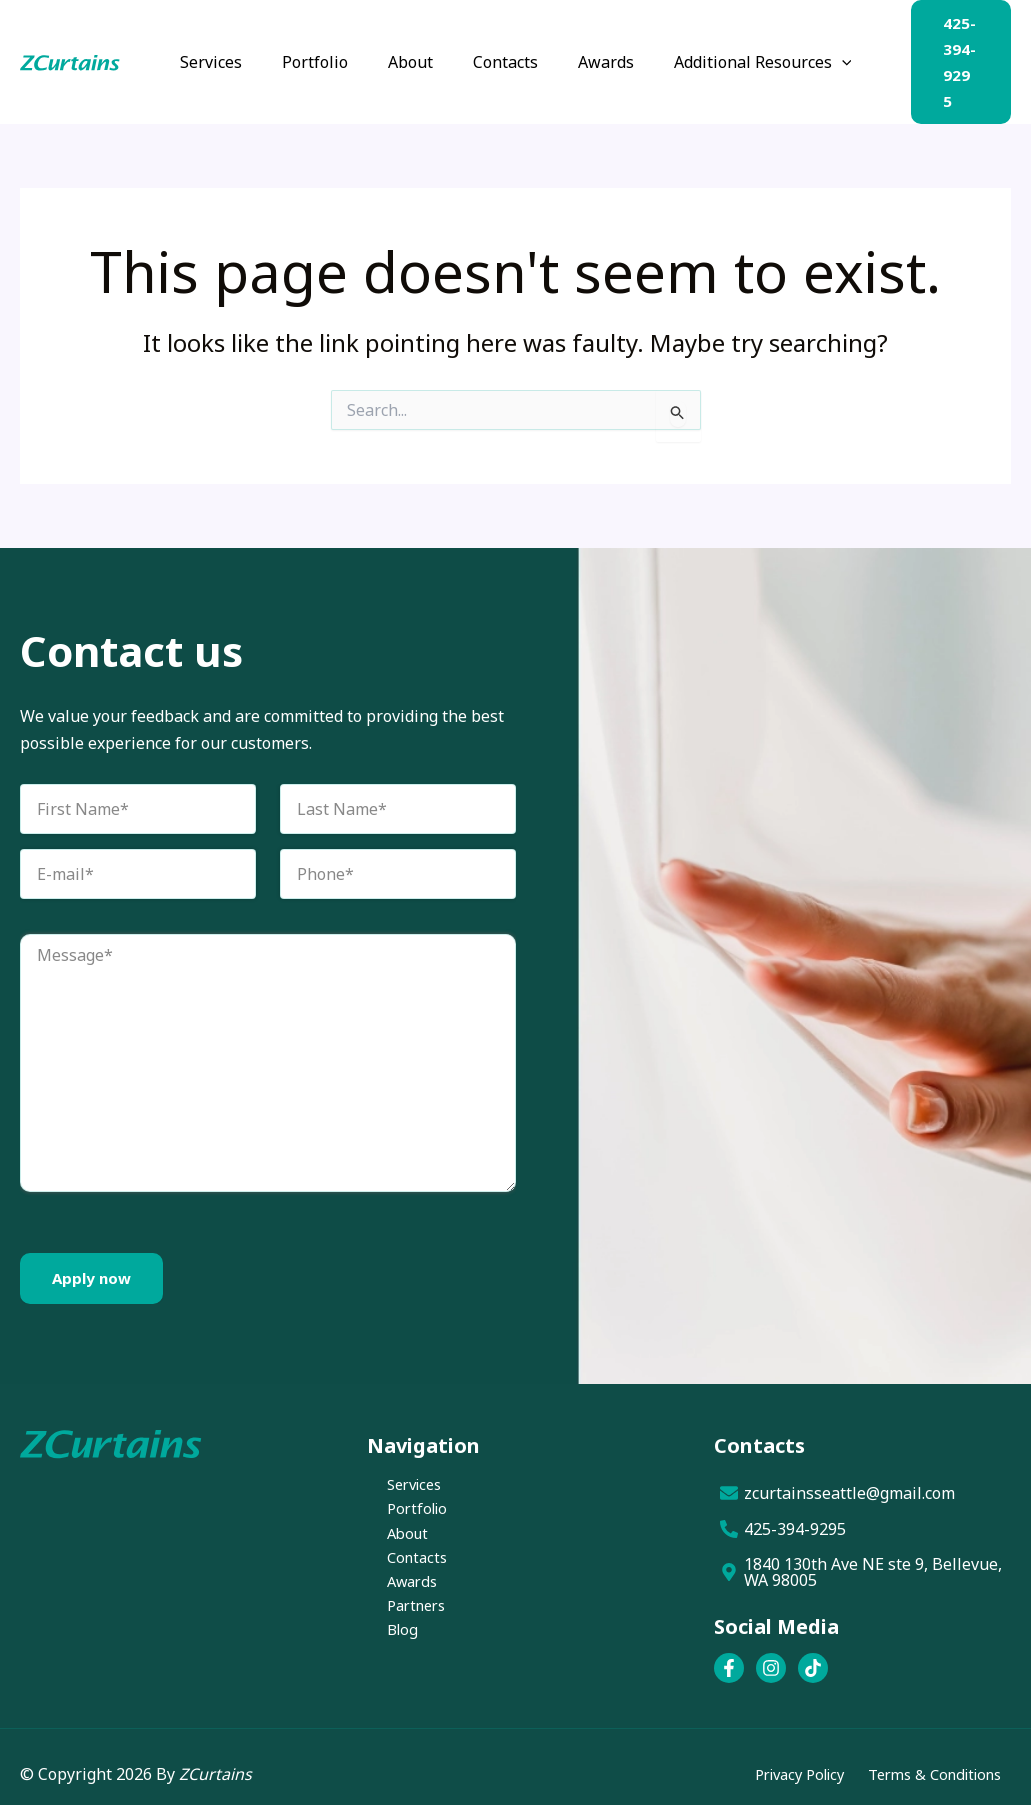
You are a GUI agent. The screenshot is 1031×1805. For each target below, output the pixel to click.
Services (398, 1471)
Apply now (91, 1264)
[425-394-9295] (862, 1515)
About (389, 1524)
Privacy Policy (778, 1760)
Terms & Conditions (927, 1760)
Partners (400, 1603)
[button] (822, 56)
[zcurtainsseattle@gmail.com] (862, 1479)
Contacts (399, 1551)
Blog (384, 1630)
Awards (395, 1577)
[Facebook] (729, 1654)
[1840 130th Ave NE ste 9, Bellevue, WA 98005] (862, 1558)
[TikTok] (813, 1654)
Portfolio (400, 1498)
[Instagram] (771, 1654)
